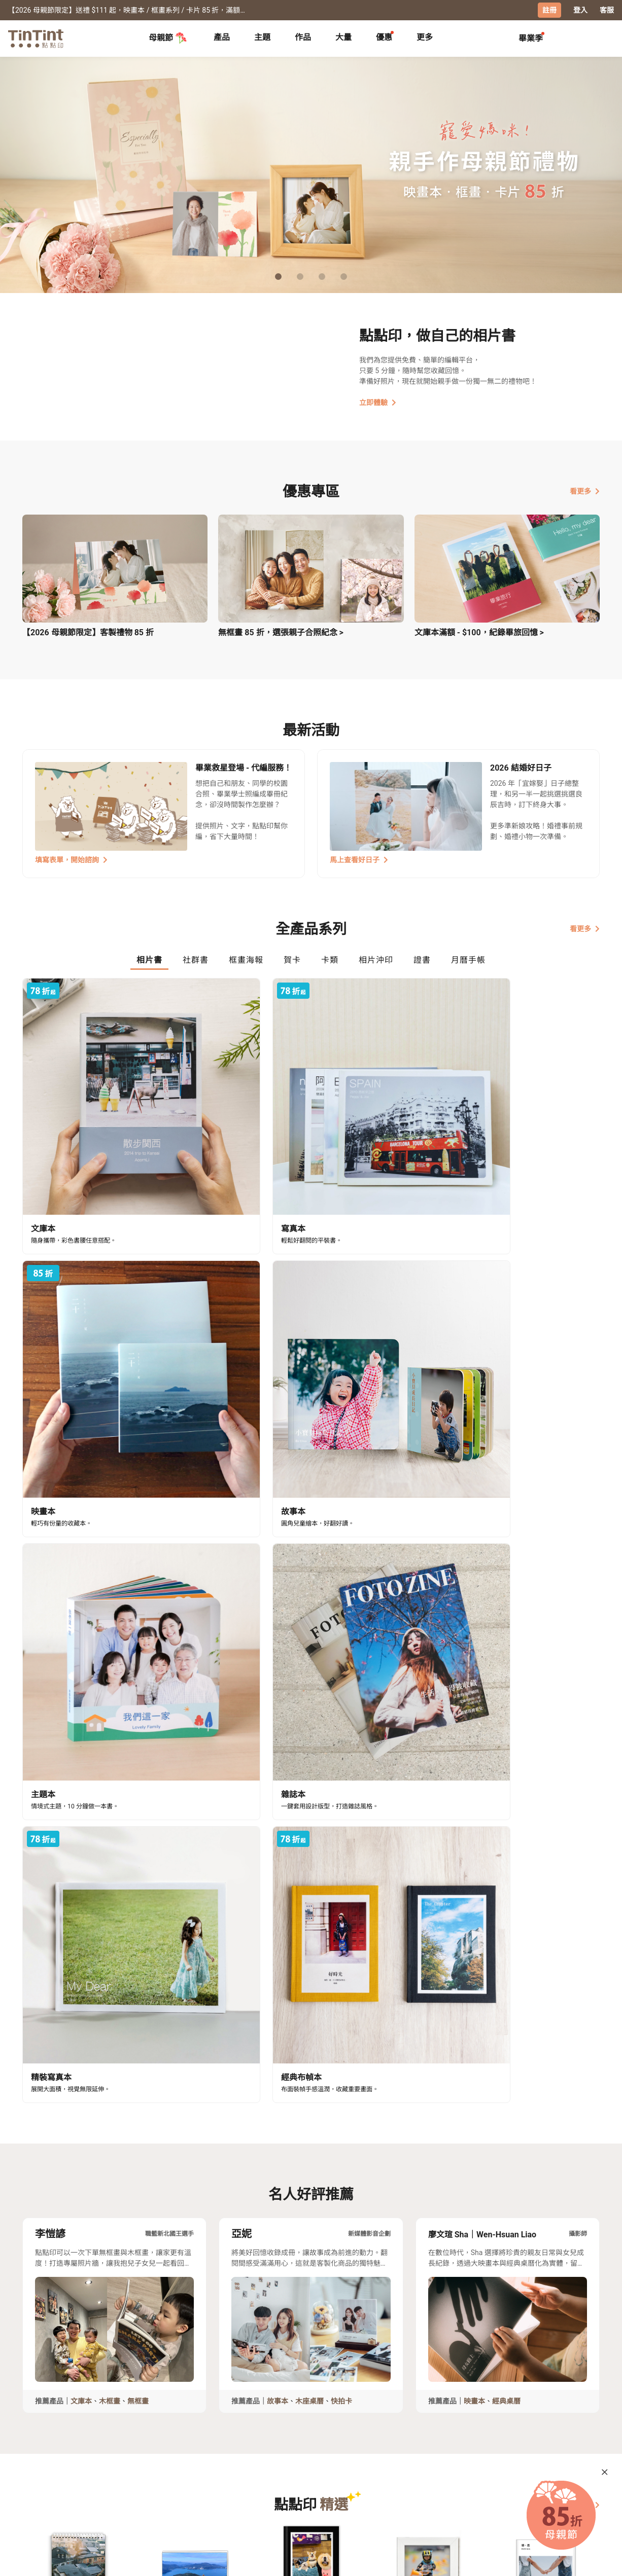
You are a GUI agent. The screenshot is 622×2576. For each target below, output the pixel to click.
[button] (78, 1795)
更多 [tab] (425, 37)
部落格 (251, 2483)
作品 (303, 37)
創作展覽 (37, 2483)
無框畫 (138, 1629)
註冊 (549, 10)
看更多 (585, 490)
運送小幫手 (110, 2468)
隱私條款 (184, 2498)
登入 (580, 10)
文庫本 (81, 1629)
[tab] (221, 38)
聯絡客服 (184, 2483)
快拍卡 (341, 1629)
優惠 (384, 37)
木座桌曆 (309, 1629)
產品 (222, 37)
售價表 (103, 2483)
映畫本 (474, 1629)
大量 (343, 37)
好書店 (321, 2468)
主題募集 (37, 2468)
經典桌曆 (506, 1629)
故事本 (277, 1629)
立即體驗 (377, 401)
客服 (607, 10)
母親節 (168, 37)
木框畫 (109, 1629)
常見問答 (184, 2468)
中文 (586, 2560)
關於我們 (254, 2468)
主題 (262, 37)
